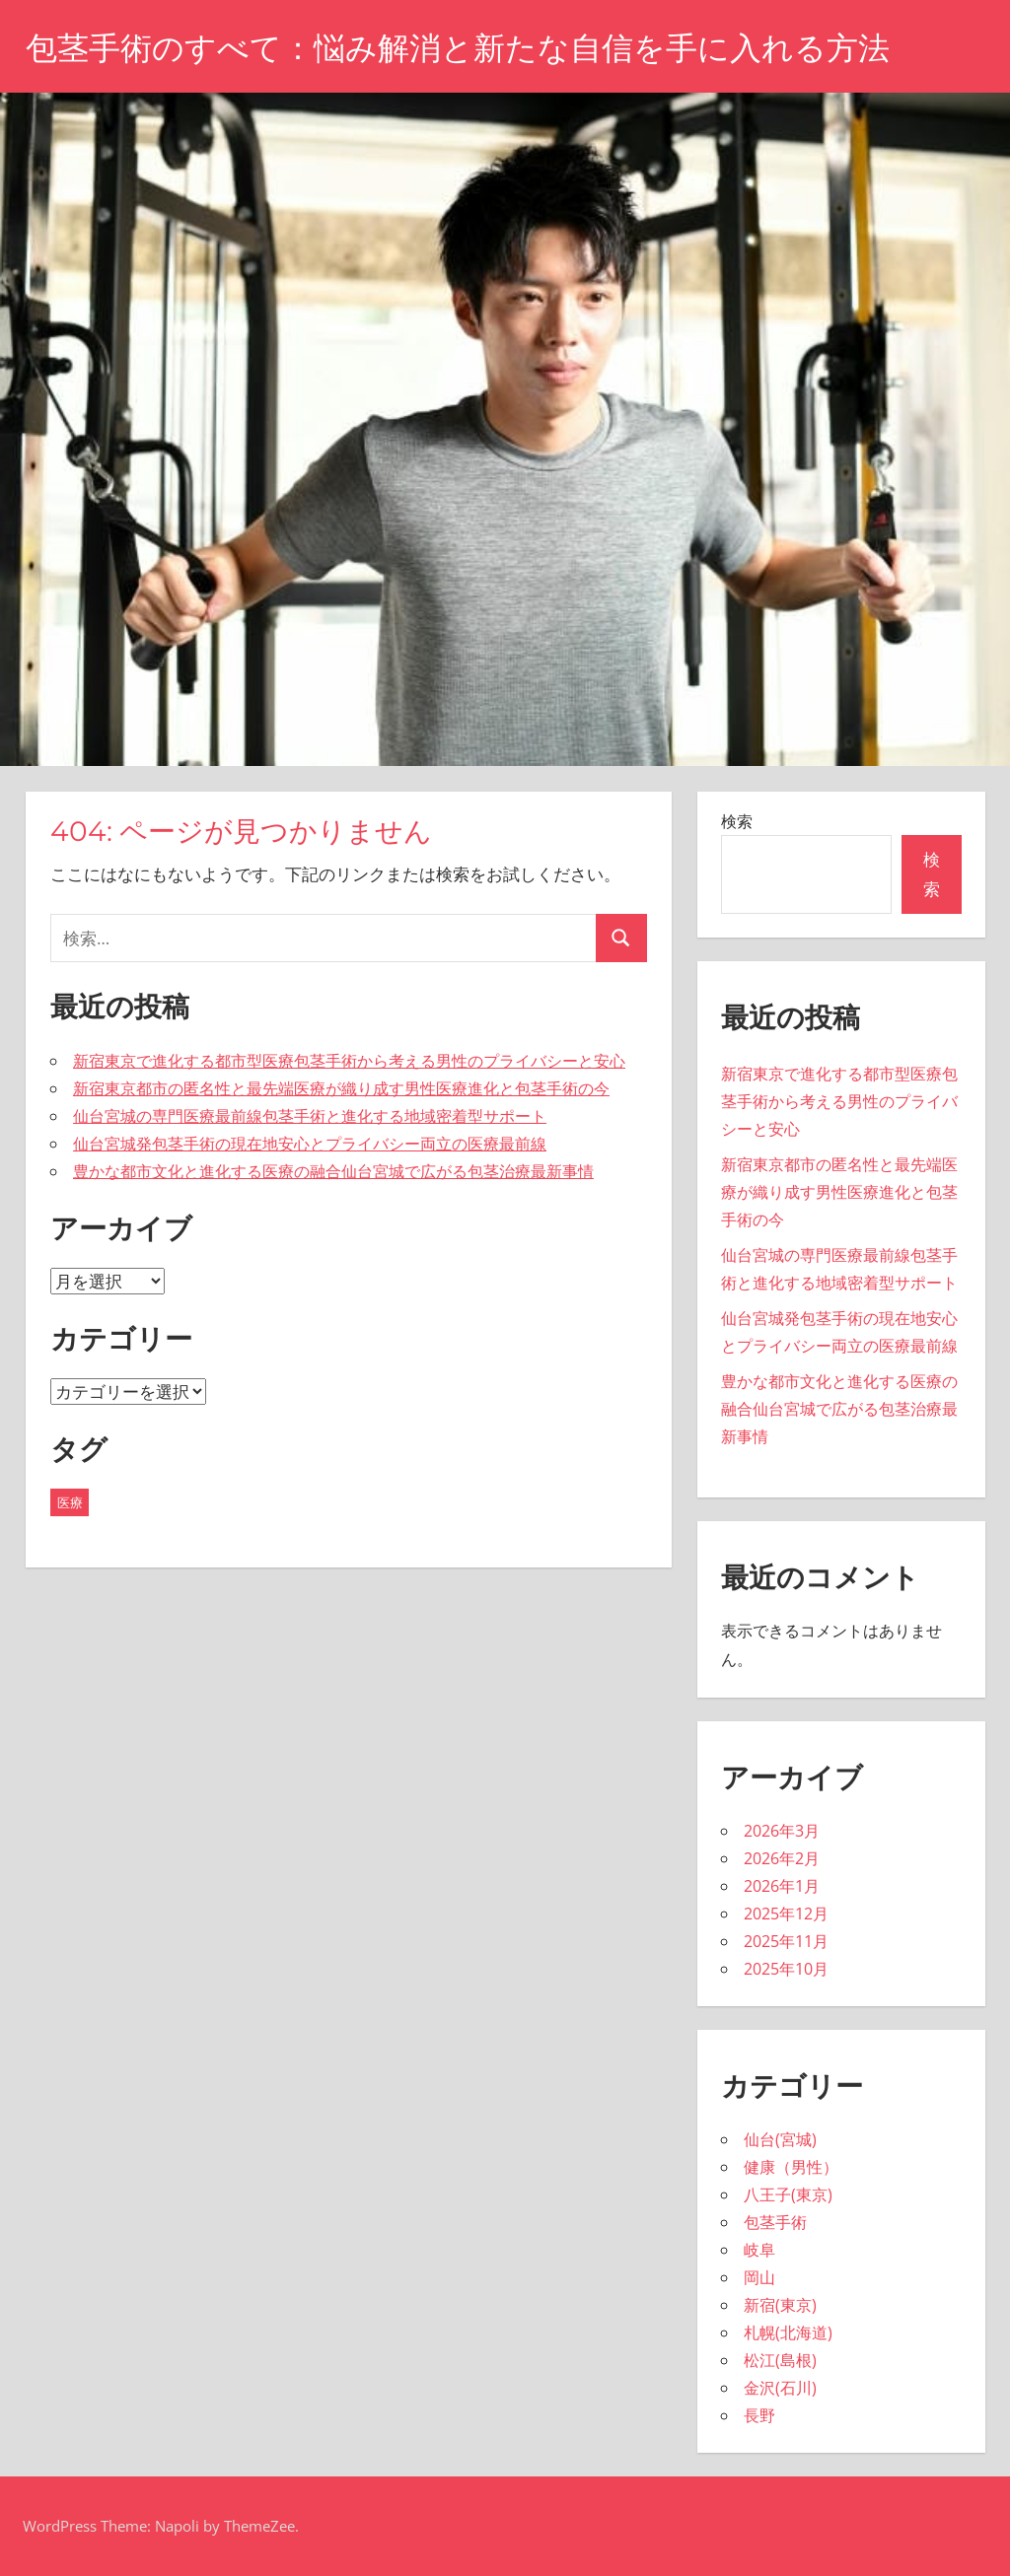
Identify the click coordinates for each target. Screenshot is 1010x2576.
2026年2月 (782, 1858)
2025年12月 (786, 1913)
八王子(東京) (788, 2194)
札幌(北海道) (788, 2332)
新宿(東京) (780, 2305)
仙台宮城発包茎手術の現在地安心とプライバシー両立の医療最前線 (309, 1143)
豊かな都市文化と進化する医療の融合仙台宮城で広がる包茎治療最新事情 (333, 1171)
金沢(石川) (780, 2388)
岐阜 (759, 2250)
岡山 (759, 2277)
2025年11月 (786, 1941)
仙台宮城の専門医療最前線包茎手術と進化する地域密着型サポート (309, 1116)
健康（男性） (791, 2167)
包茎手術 (775, 2222)
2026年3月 (782, 1831)
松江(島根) (780, 2360)
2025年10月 (786, 1969)
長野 (759, 2415)
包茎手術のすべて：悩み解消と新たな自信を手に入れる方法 (458, 48)
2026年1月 (782, 1886)
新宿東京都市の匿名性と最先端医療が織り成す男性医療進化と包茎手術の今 (341, 1088)
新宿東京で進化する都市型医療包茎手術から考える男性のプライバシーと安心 (349, 1061)
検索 (737, 821)
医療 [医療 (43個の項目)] (70, 1502)
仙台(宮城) (780, 2139)
